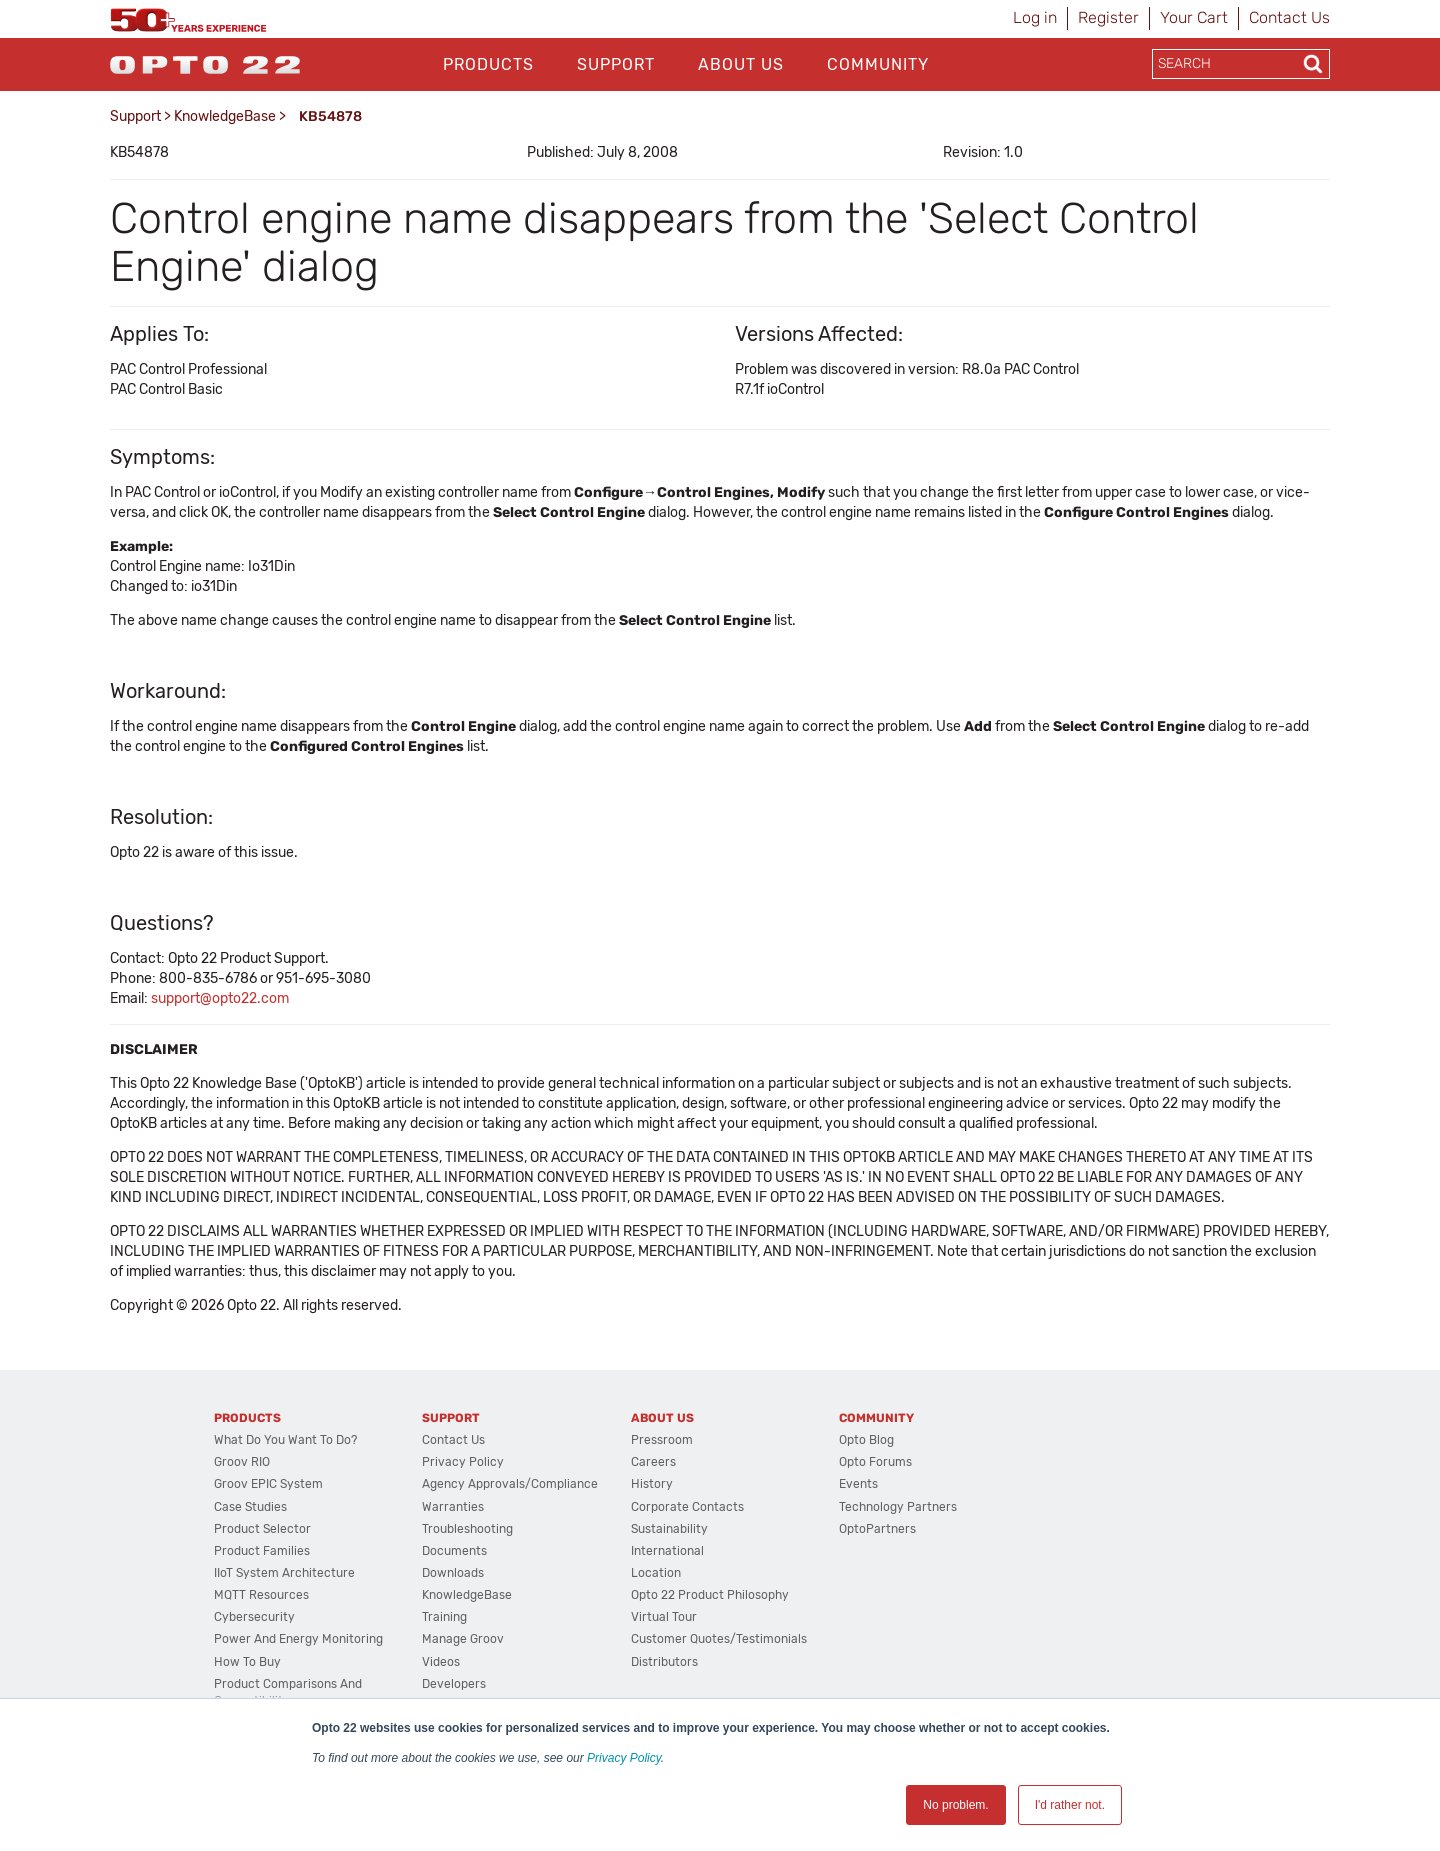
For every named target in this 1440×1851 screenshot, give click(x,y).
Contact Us (1289, 17)
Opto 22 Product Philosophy (710, 1595)
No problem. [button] (955, 1805)
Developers (454, 1684)
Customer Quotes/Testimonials (719, 1639)
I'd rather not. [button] (1070, 1805)
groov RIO (242, 1462)
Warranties (453, 1507)
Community (878, 64)
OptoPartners (877, 1529)
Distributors (664, 1662)
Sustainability (669, 1529)
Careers (653, 1462)
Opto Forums (875, 1462)
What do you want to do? (285, 1440)
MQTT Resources (261, 1595)
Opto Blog (866, 1440)
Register (1108, 17)
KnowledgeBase (225, 116)
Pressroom (662, 1440)
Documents (454, 1551)
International (667, 1551)
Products (488, 64)
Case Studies (250, 1507)
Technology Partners (898, 1507)
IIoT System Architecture (284, 1573)
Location (656, 1573)
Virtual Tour (664, 1617)
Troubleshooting (467, 1529)
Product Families (262, 1551)
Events (858, 1484)
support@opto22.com (220, 998)
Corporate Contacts (687, 1507)
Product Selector (262, 1529)
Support (616, 64)
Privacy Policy (624, 1758)
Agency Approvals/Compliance (510, 1484)
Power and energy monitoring (298, 1639)
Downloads (453, 1573)
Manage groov (463, 1639)
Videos (441, 1662)
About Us (741, 64)
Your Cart (1194, 17)
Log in (1035, 17)
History (652, 1484)
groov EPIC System (268, 1484)
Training (444, 1617)
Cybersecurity (254, 1617)
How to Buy (247, 1662)
